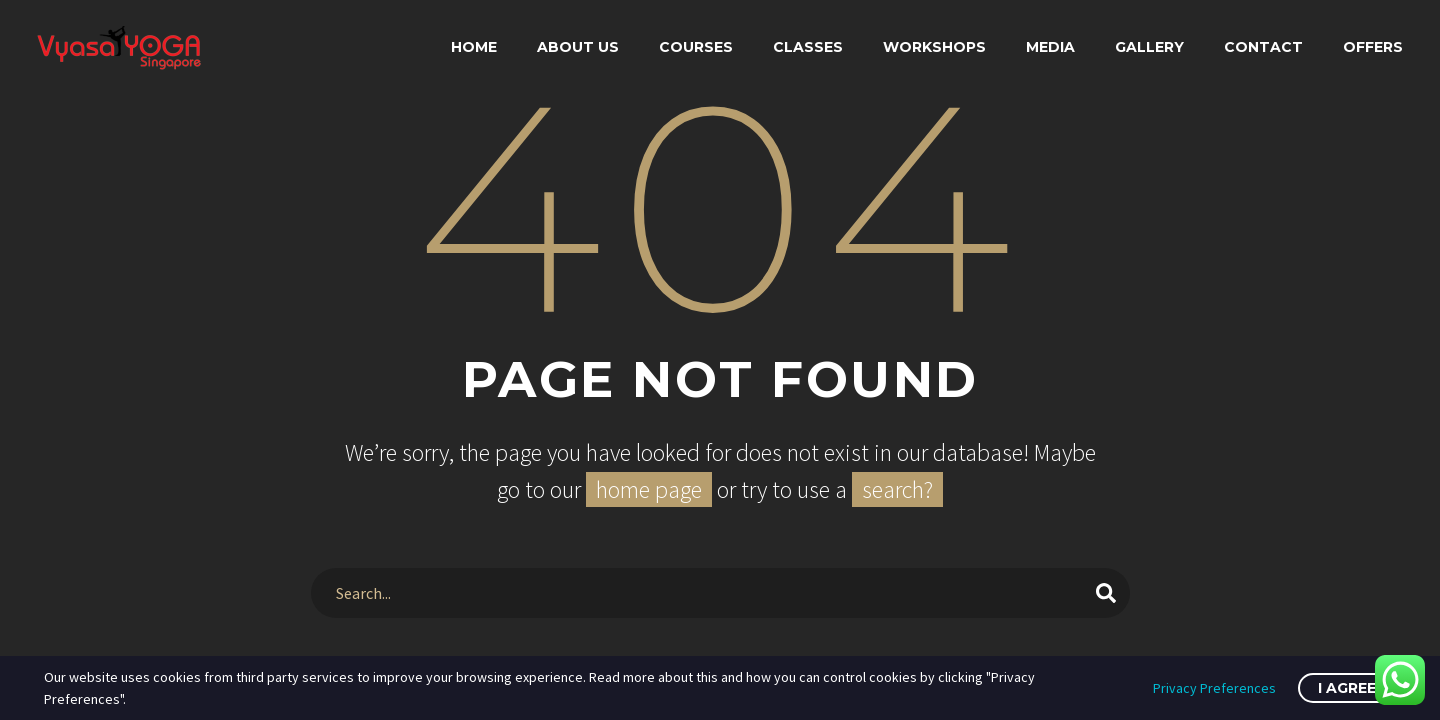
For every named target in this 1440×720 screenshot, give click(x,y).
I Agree (1347, 688)
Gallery (1149, 47)
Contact (1263, 47)
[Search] (720, 593)
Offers (1373, 47)
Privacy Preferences (1214, 688)
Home (474, 47)
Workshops (934, 47)
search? (897, 489)
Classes (808, 47)
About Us (578, 47)
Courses (696, 47)
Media (1050, 47)
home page (649, 489)
